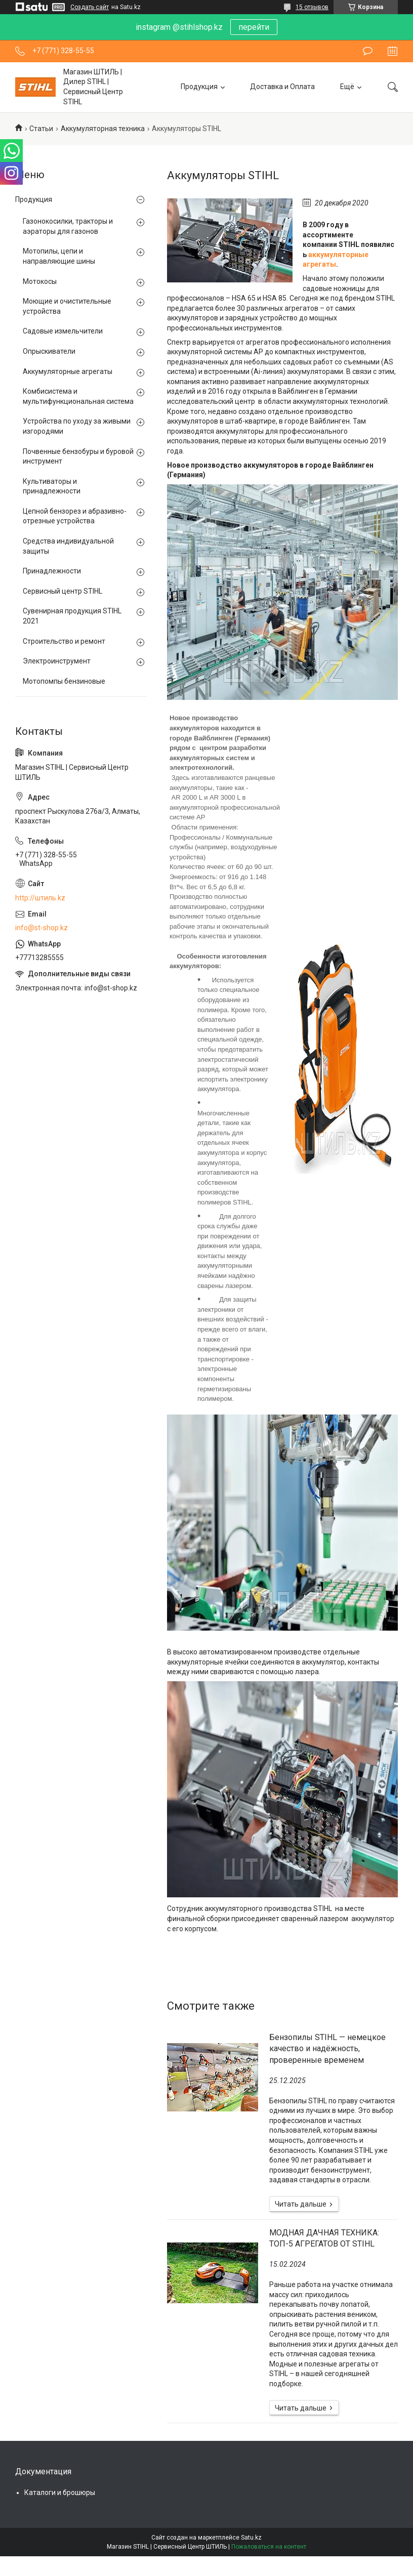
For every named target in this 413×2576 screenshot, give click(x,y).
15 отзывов (312, 7)
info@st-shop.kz (41, 928)
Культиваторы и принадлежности (51, 486)
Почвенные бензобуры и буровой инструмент (78, 456)
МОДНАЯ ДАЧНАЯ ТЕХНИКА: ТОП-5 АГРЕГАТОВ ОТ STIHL (324, 2238)
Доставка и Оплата (282, 86)
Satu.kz (251, 2537)
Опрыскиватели (49, 351)
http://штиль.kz (40, 898)
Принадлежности (52, 571)
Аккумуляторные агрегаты (67, 371)
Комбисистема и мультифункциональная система (78, 396)
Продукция (199, 86)
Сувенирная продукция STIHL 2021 (72, 616)
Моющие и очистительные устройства (67, 306)
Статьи (41, 128)
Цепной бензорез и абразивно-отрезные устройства (75, 516)
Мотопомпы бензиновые (64, 681)
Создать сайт (89, 7)
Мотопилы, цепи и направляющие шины (59, 256)
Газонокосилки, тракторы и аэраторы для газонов (68, 226)
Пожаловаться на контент (268, 2546)
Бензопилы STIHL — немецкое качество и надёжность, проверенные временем (327, 2048)
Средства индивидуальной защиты (68, 546)
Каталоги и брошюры (59, 2492)
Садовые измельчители (63, 331)
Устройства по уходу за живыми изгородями (77, 426)
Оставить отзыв (368, 51)
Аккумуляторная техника (103, 128)
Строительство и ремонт (64, 641)
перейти (253, 27)
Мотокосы (40, 281)
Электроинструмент (57, 661)
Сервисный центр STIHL (62, 591)
